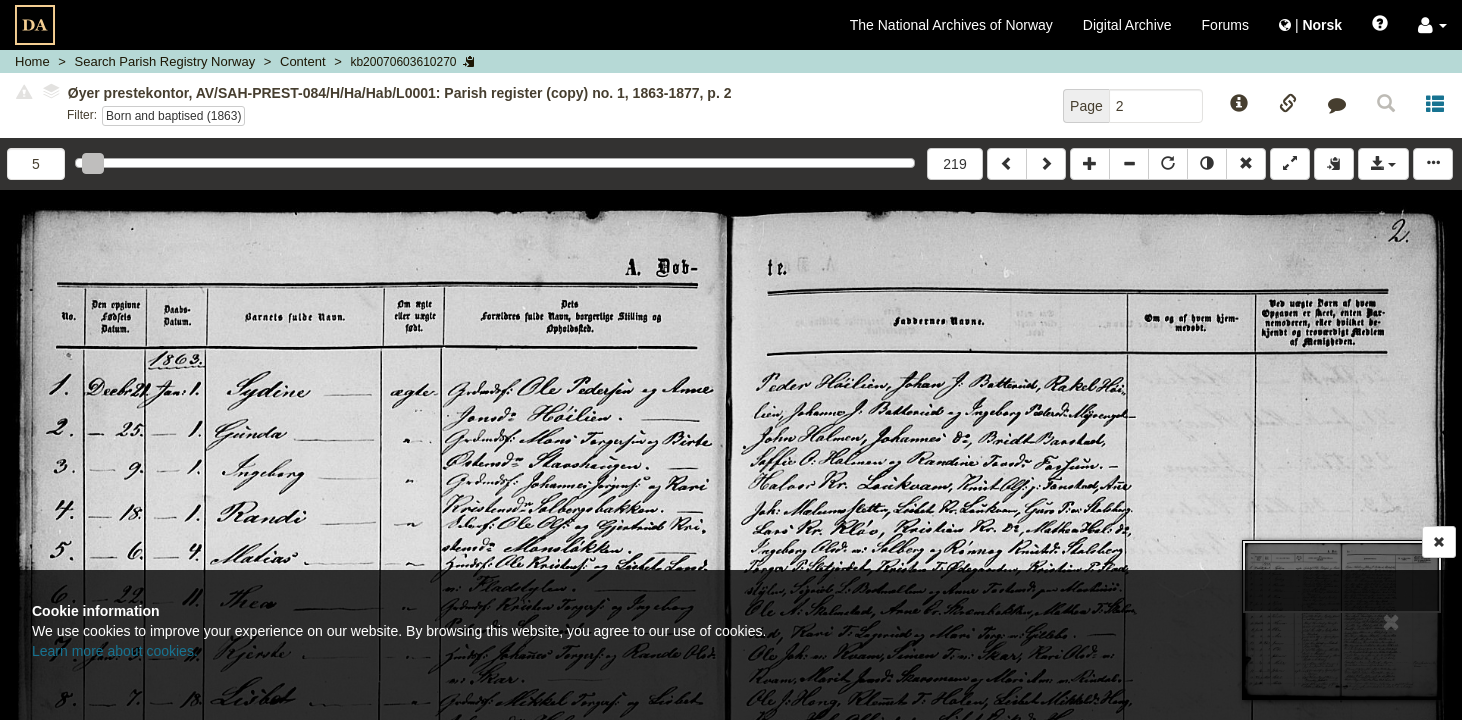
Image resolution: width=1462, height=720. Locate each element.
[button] (1432, 25)
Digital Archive (1127, 25)
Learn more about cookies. (115, 651)
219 (954, 164)
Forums (1225, 25)
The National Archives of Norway (951, 25)
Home (32, 61)
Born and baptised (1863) (173, 116)
